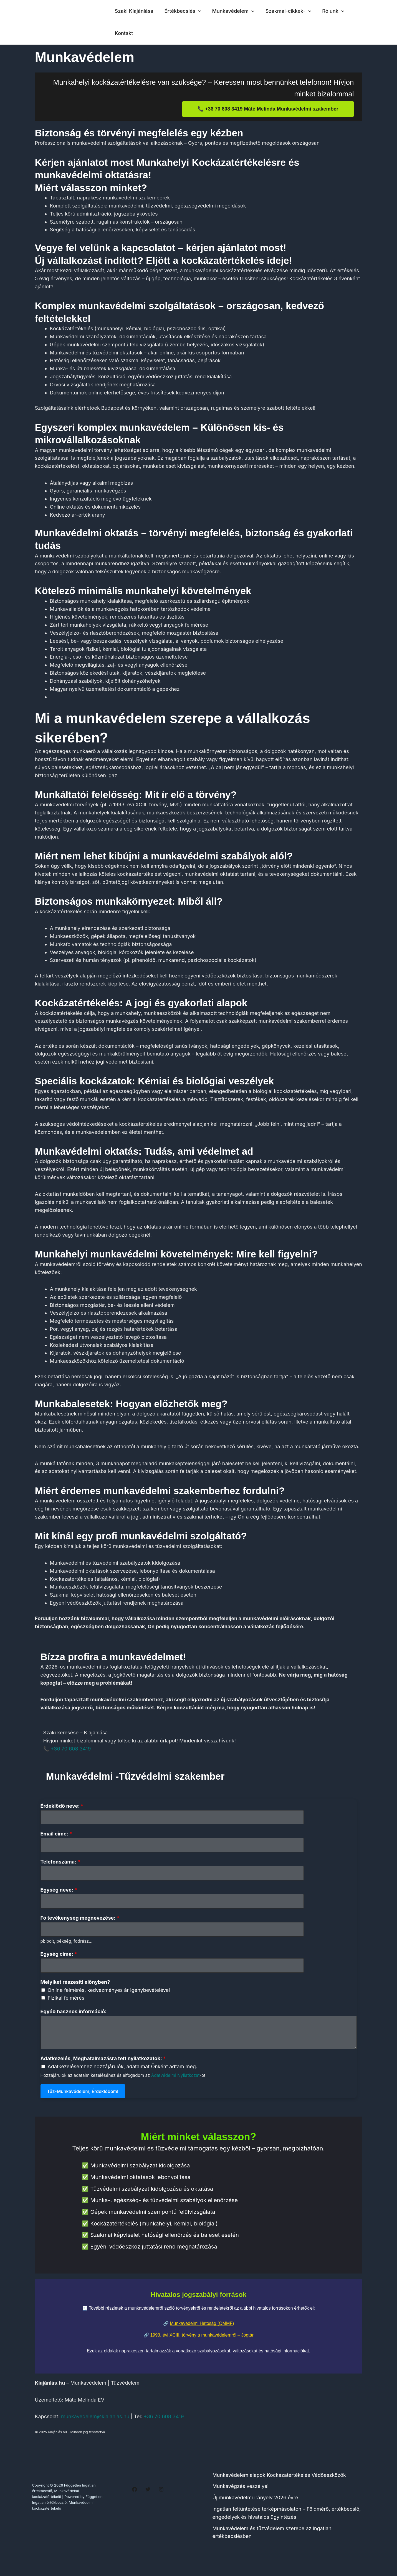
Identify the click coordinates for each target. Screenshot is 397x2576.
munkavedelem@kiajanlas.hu (95, 2421)
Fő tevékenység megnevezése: (80, 1921)
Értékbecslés (181, 11)
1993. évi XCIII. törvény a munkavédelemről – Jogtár (202, 2339)
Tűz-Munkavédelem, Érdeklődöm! (82, 2096)
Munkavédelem (230, 11)
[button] (196, 11)
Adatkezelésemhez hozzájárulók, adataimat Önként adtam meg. (122, 2071)
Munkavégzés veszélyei (241, 2491)
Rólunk (328, 11)
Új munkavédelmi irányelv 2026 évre (255, 2502)
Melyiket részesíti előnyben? (75, 1986)
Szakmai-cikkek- (284, 11)
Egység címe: (59, 1958)
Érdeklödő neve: (62, 1806)
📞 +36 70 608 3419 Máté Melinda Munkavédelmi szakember (268, 109)
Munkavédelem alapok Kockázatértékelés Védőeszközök (279, 2479)
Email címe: (56, 1834)
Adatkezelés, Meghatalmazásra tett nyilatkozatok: (103, 2063)
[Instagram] (161, 2493)
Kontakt (123, 33)
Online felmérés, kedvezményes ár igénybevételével (109, 1994)
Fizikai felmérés (66, 2002)
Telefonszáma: (60, 1863)
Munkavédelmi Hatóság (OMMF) (202, 2327)
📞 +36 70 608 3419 (67, 1749)
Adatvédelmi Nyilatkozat (175, 2079)
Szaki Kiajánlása (133, 11)
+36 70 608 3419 (164, 2421)
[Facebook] (134, 2493)
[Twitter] (147, 2493)
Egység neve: (59, 1892)
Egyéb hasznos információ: (74, 2016)
